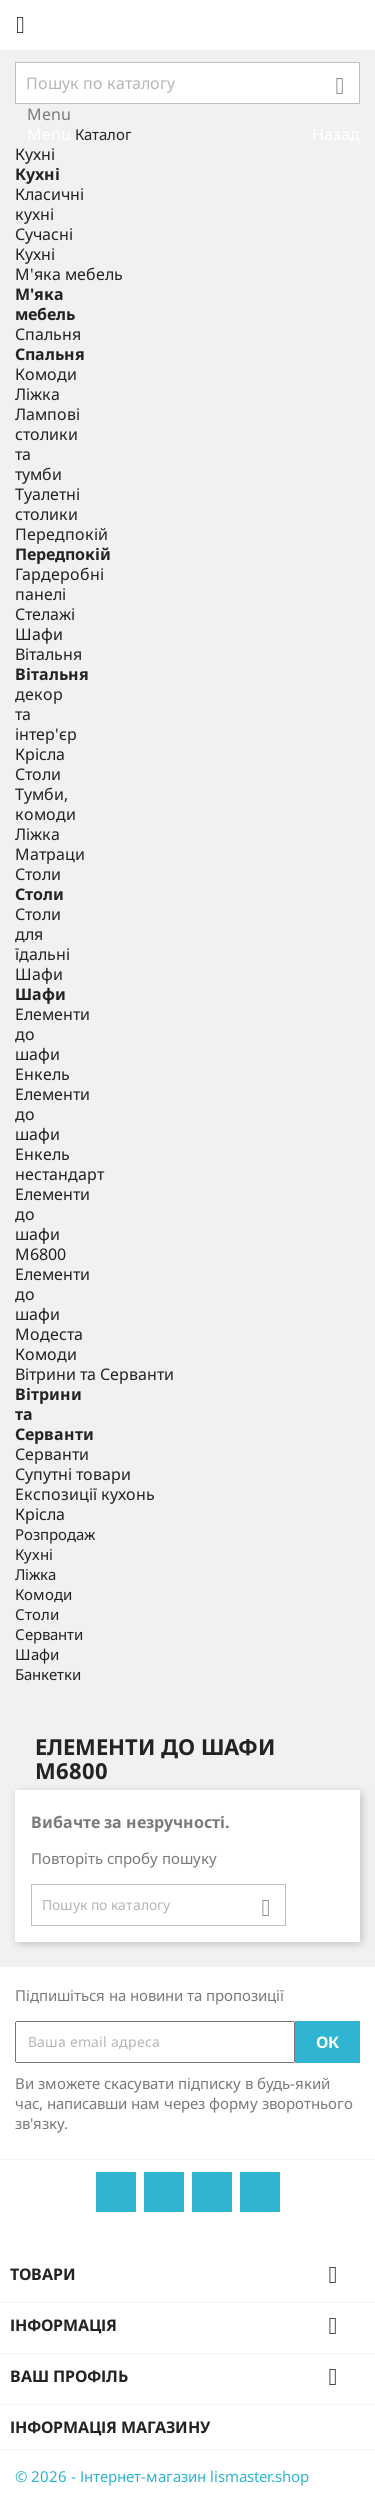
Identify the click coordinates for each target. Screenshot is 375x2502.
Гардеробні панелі (59, 584)
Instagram (260, 2192)
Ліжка (37, 394)
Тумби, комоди (45, 804)
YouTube (164, 2192)
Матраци (50, 854)
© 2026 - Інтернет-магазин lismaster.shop (162, 2476)
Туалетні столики (47, 504)
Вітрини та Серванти (94, 1374)
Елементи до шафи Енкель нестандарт (59, 1134)
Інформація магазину (110, 2427)
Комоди (46, 374)
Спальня (48, 334)
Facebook (116, 2192)
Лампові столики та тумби (47, 444)
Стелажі (45, 614)
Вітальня (48, 654)
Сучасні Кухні (44, 244)
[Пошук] (187, 83)
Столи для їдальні (42, 934)
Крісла (40, 754)
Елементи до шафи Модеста (52, 1304)
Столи (38, 774)
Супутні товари (73, 1474)
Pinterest (212, 2192)
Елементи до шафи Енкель (52, 1044)
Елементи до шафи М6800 (52, 1224)
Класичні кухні (49, 204)
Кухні (35, 154)
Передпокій (61, 534)
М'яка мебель (69, 274)
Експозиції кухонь (85, 1494)
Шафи (39, 634)
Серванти (52, 1454)
